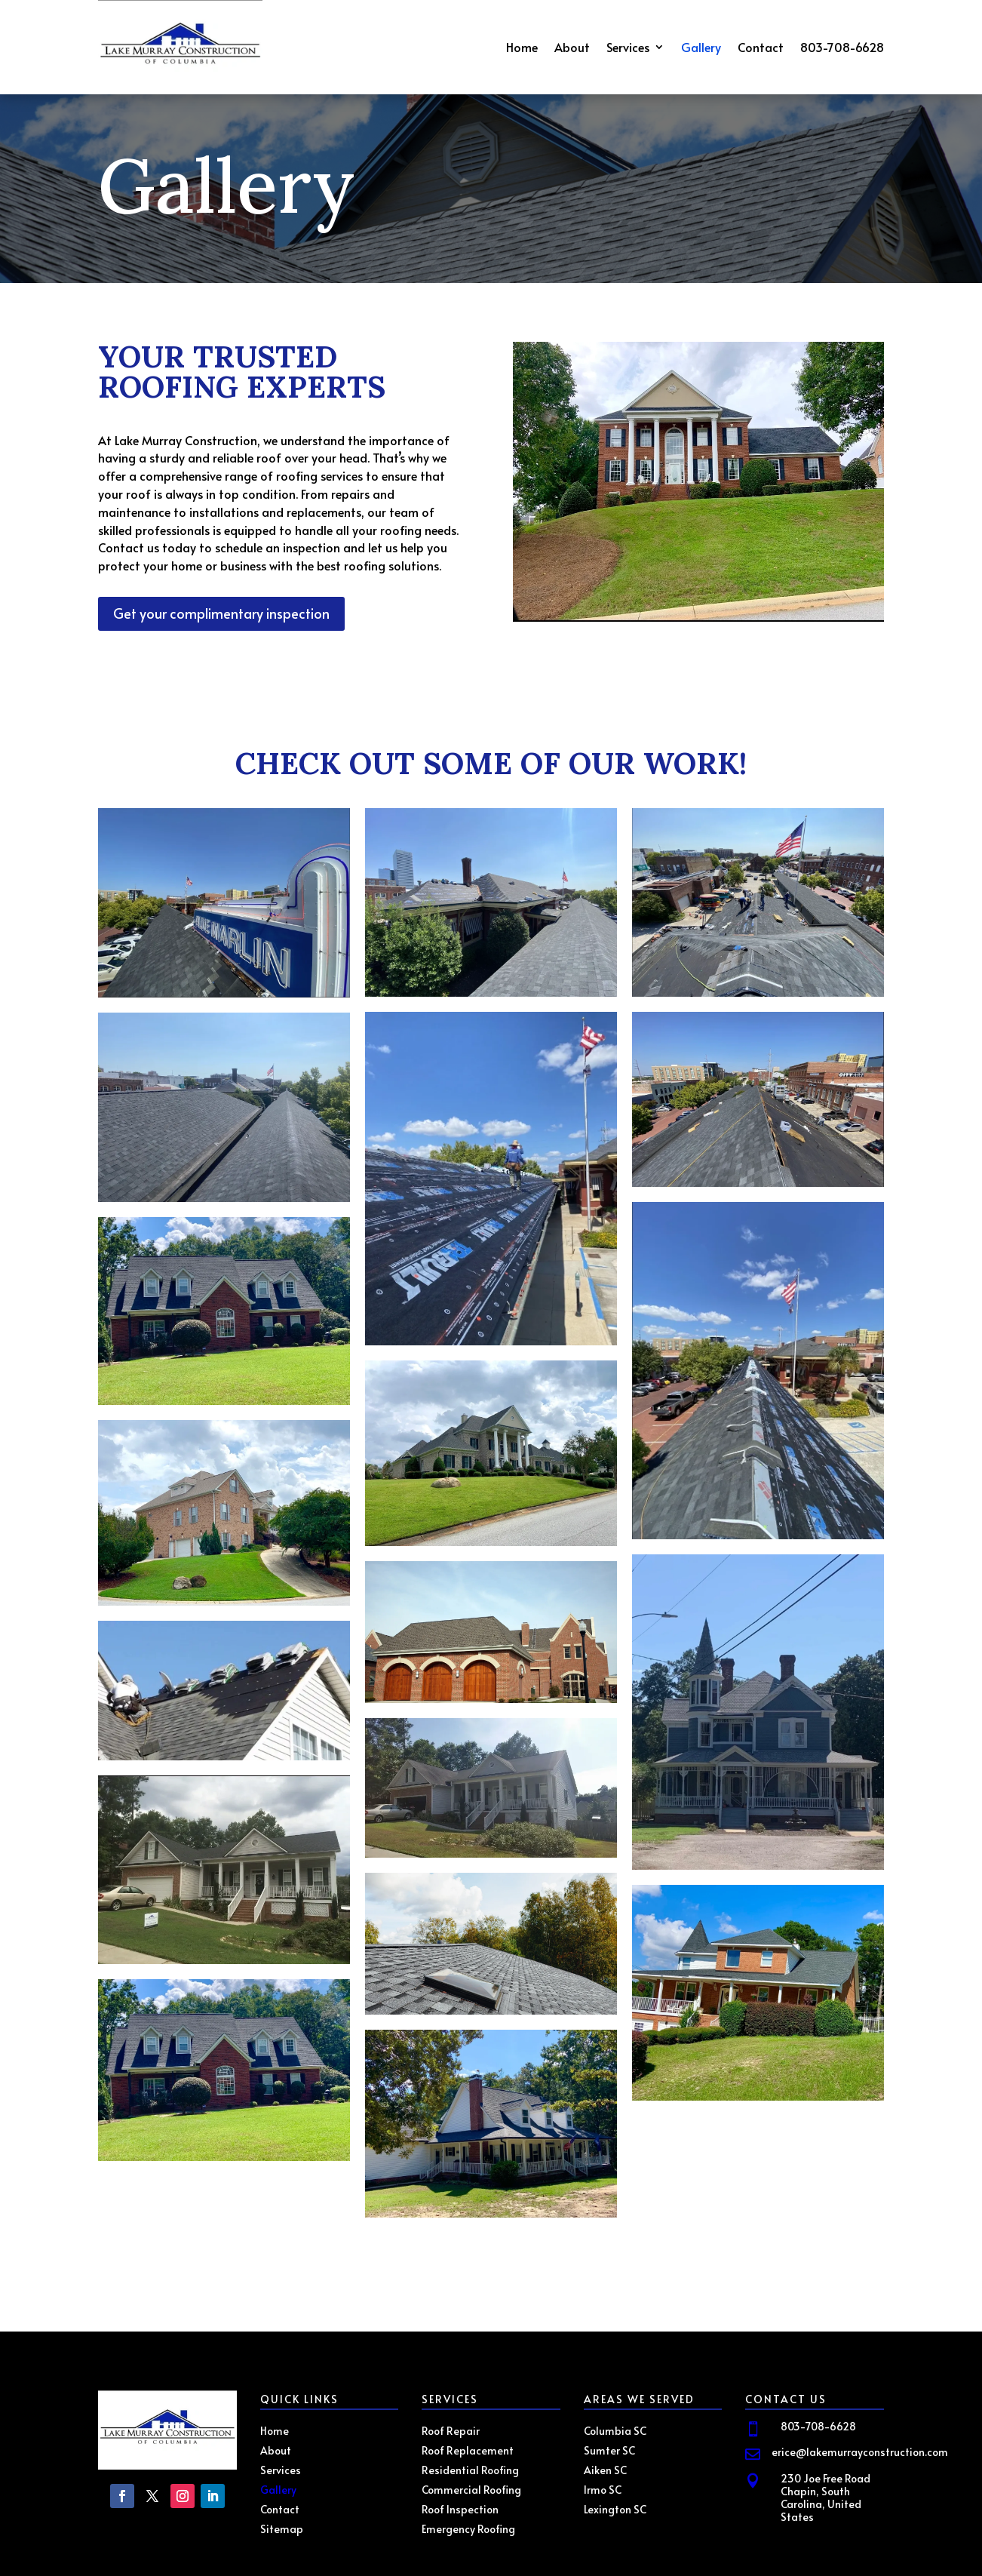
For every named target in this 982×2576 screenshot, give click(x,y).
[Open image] (224, 903)
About (572, 48)
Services (627, 48)
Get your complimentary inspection (221, 613)
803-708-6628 (842, 48)
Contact (761, 48)
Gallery (701, 48)
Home (522, 48)
